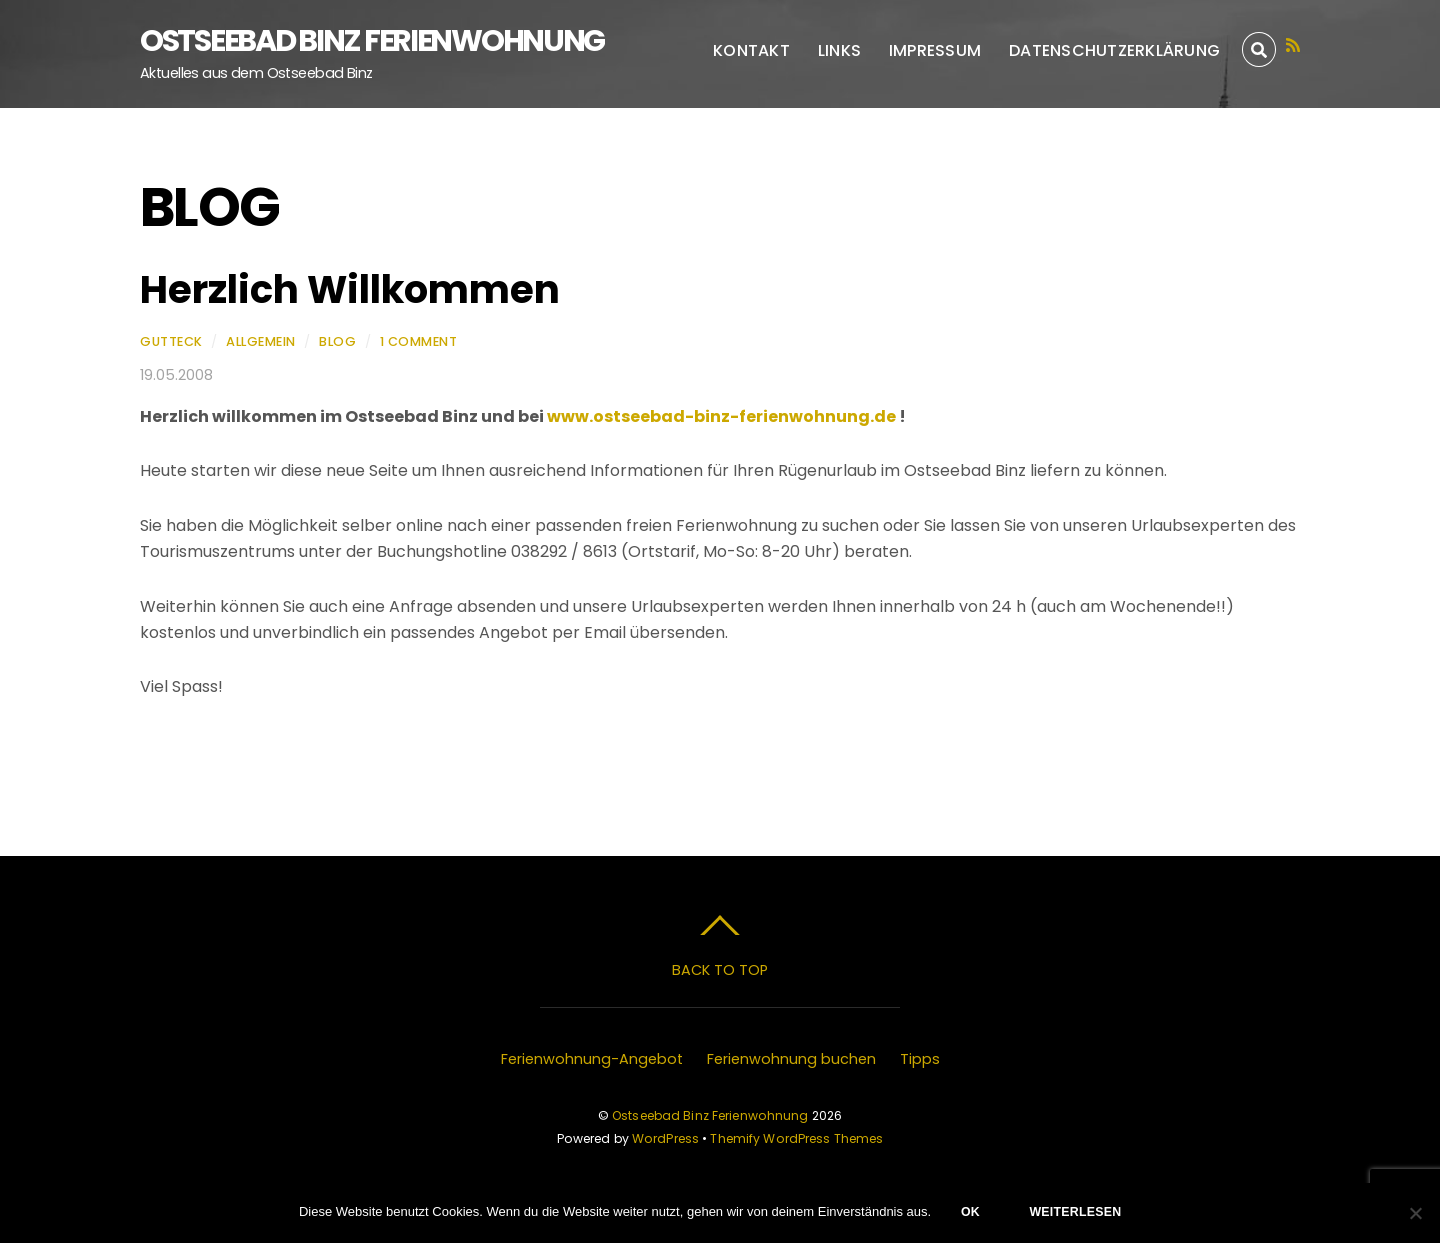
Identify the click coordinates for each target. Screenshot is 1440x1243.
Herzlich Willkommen (350, 289)
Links (839, 50)
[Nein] (1415, 1213)
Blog (337, 341)
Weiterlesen (1075, 1212)
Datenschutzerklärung (1114, 50)
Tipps (920, 1059)
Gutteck (171, 341)
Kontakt (751, 50)
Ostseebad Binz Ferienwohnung (710, 1115)
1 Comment (419, 341)
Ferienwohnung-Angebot (592, 1059)
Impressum (935, 50)
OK (970, 1212)
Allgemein (261, 341)
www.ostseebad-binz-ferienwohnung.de (723, 416)
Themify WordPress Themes (796, 1138)
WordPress (665, 1138)
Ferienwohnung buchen (791, 1059)
